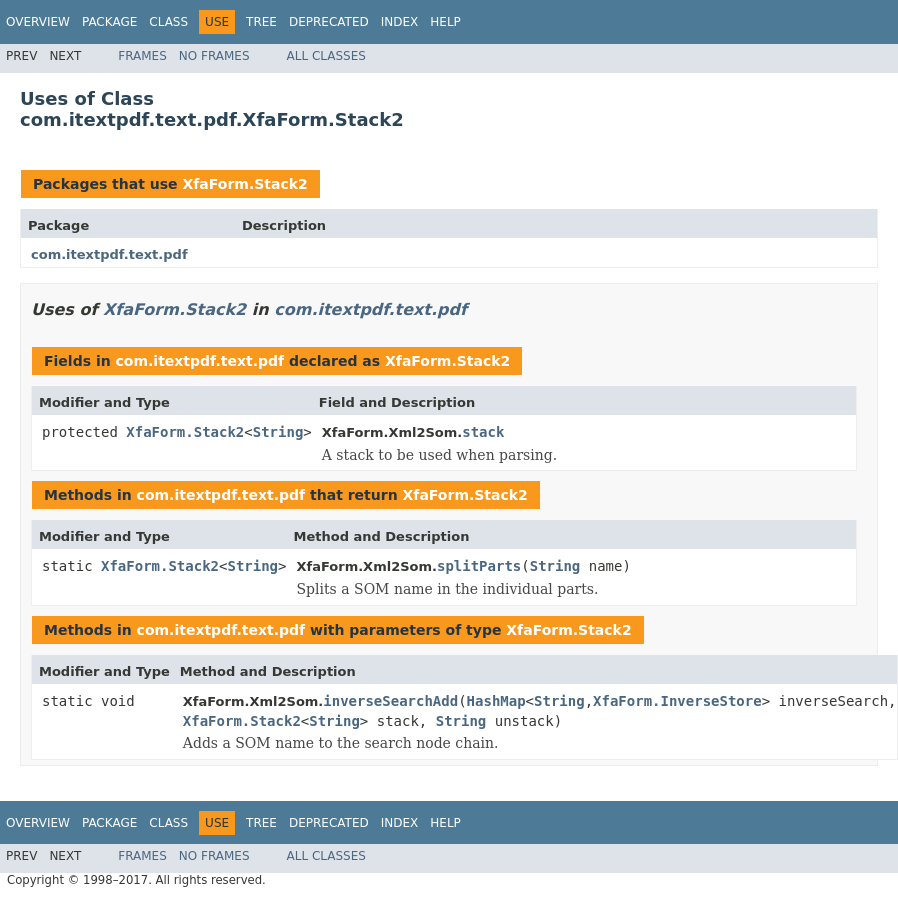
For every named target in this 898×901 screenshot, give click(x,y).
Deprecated (329, 22)
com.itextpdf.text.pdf (109, 254)
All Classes (326, 56)
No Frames (214, 56)
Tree (261, 22)
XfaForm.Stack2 (244, 184)
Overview (38, 22)
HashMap (496, 701)
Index (400, 22)
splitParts (479, 566)
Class (168, 22)
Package (109, 22)
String (278, 432)
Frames (142, 56)
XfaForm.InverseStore (677, 701)
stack (483, 432)
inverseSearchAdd (390, 701)
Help (445, 22)
